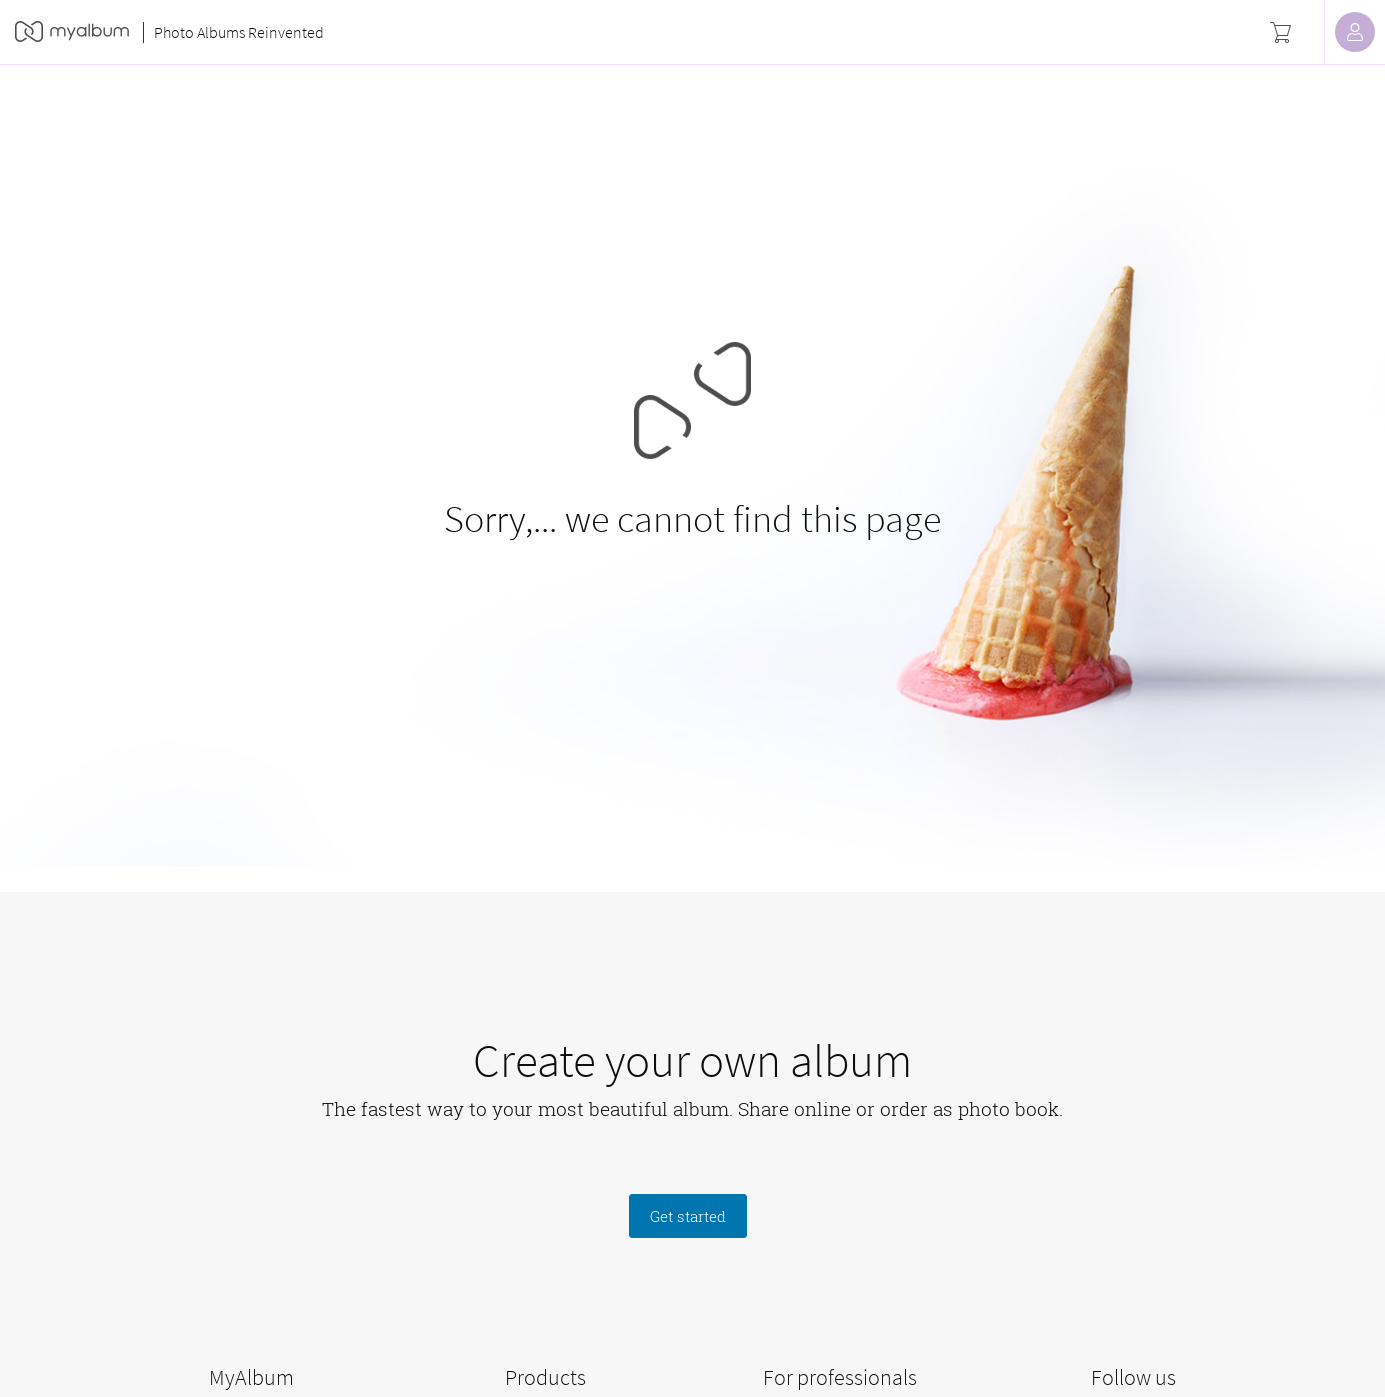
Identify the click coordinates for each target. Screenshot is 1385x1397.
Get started (688, 1216)
